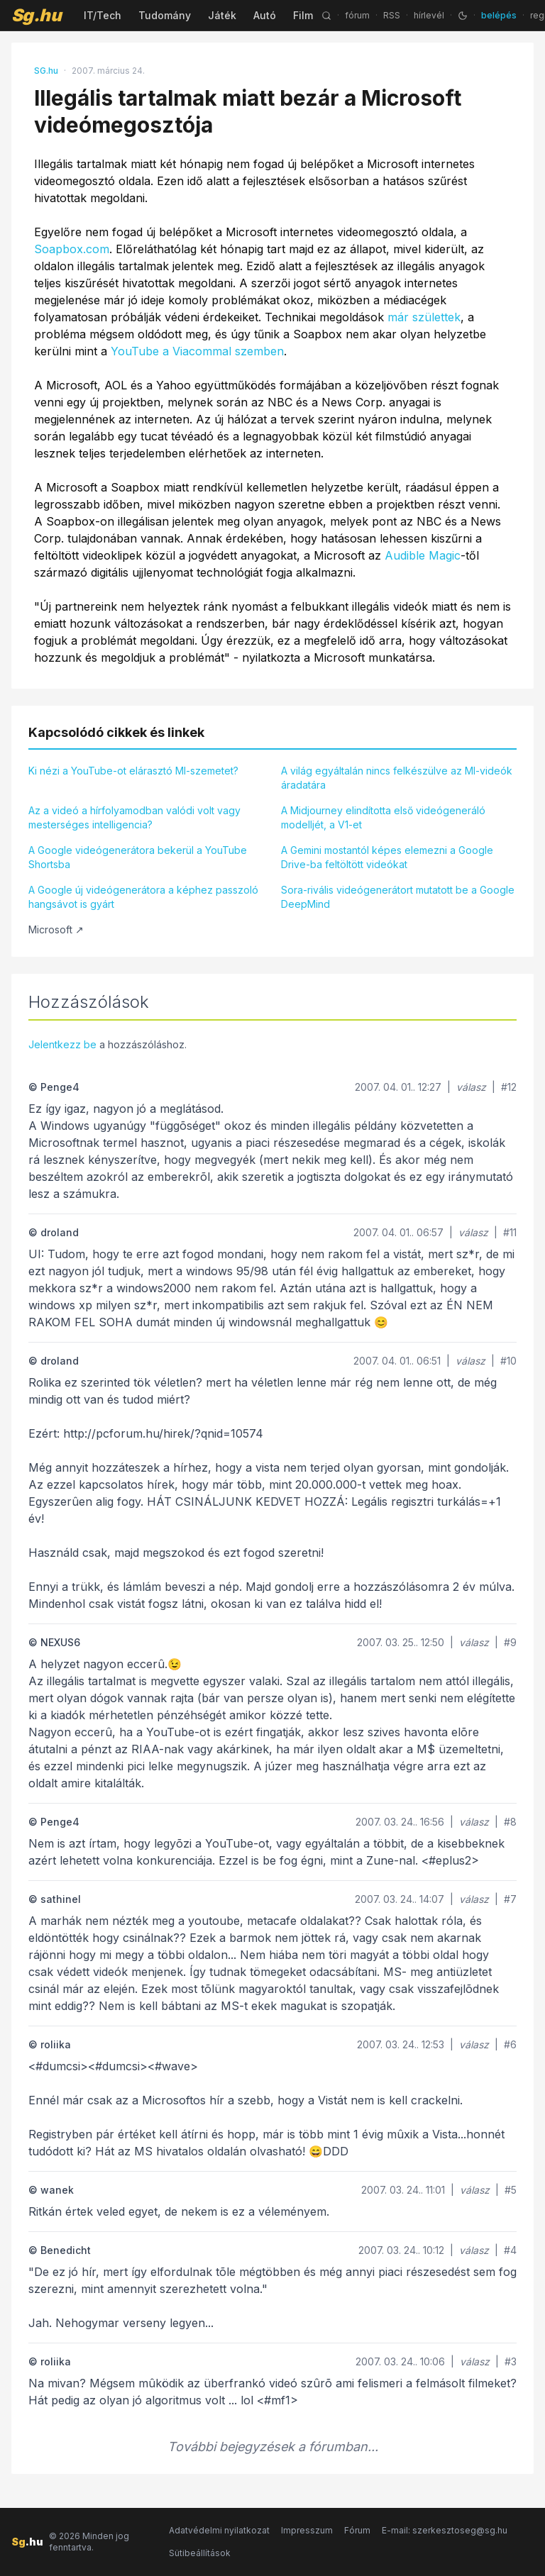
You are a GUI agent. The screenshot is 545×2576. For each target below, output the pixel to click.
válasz (471, 1087)
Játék (222, 15)
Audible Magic (423, 555)
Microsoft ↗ (56, 929)
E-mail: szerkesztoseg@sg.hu (444, 2530)
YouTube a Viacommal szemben (197, 351)
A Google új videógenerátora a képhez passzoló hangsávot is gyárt (143, 897)
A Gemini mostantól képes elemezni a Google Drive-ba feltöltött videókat (387, 857)
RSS (391, 15)
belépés (499, 15)
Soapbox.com (71, 249)
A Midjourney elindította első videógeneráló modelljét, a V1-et (383, 817)
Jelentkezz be (62, 1044)
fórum (357, 15)
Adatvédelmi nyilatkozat (219, 2530)
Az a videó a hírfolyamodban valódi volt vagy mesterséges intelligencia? (134, 817)
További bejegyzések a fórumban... (272, 2446)
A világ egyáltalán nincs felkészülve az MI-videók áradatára (396, 778)
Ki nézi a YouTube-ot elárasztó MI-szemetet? (133, 771)
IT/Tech (102, 15)
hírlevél (429, 15)
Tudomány (164, 15)
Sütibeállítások (200, 2553)
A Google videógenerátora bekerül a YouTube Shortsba (137, 857)
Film (303, 15)
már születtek (424, 317)
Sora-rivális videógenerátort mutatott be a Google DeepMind (397, 897)
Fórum (357, 2530)
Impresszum (307, 2530)
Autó (264, 15)
